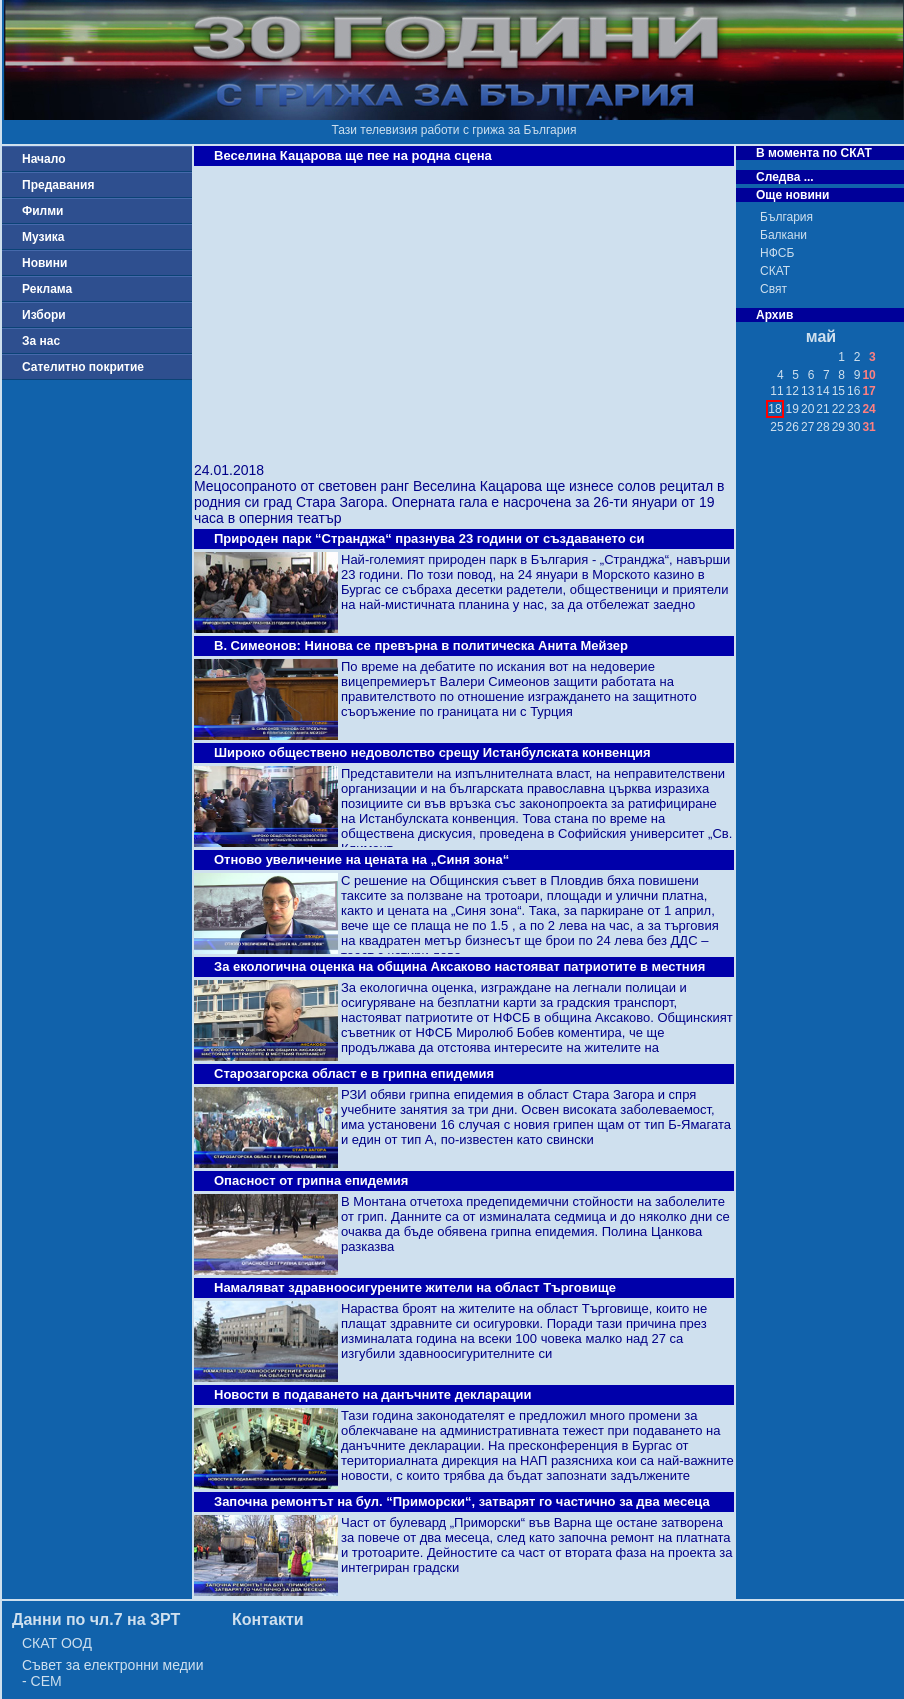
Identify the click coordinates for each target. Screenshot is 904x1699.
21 (822, 409)
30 (853, 427)
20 (807, 409)
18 (774, 409)
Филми (43, 211)
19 (792, 409)
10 (868, 375)
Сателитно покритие (83, 367)
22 (838, 409)
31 (868, 427)
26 (792, 427)
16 (853, 391)
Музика (43, 237)
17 (868, 391)
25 (776, 427)
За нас (41, 341)
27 (807, 427)
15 (838, 391)
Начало (43, 159)
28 (822, 427)
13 (807, 391)
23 (853, 409)
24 (868, 409)
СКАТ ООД (57, 1643)
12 (792, 391)
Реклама (47, 289)
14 (822, 391)
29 (838, 427)
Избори (44, 315)
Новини (44, 263)
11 (776, 391)
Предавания (58, 185)
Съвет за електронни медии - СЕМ (113, 1673)
